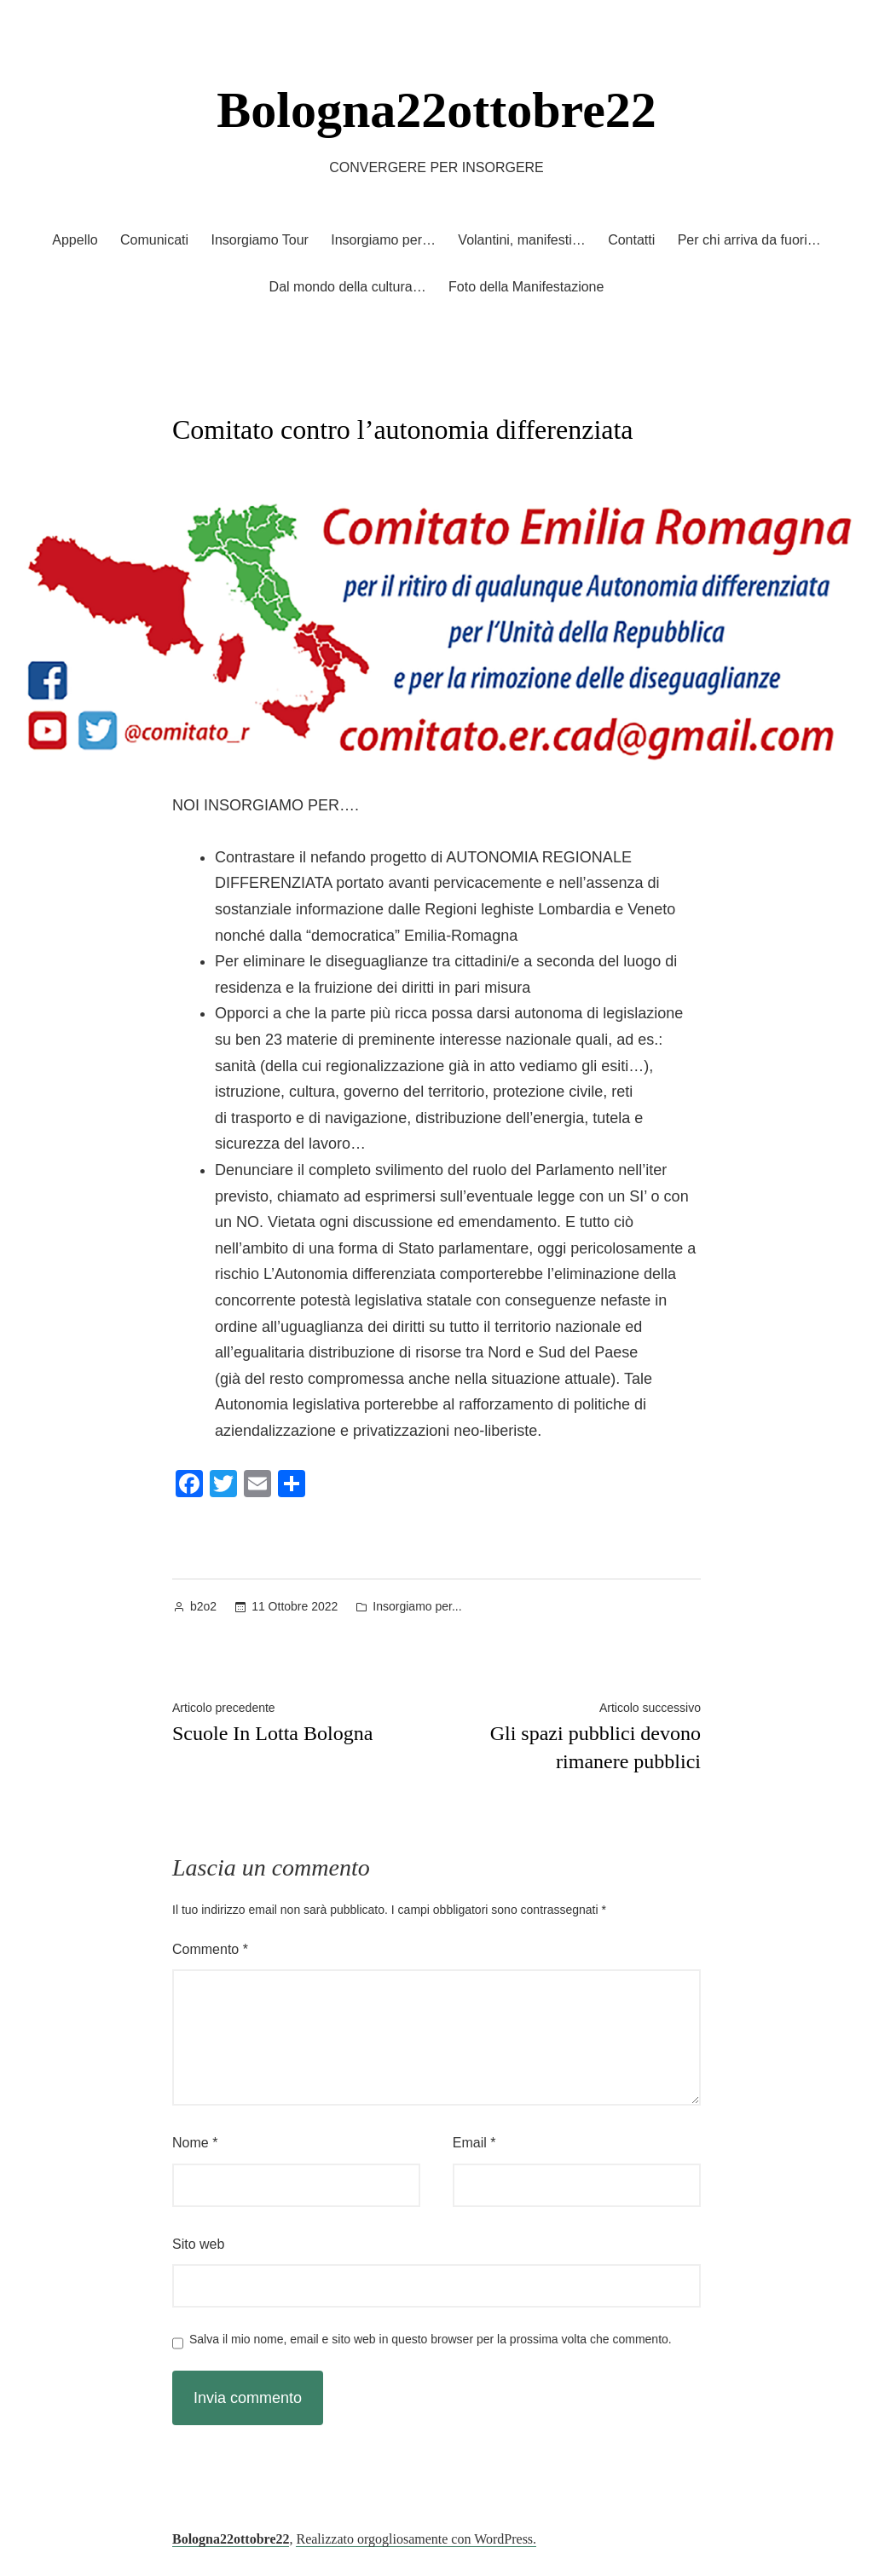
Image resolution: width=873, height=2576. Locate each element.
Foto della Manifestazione (526, 286)
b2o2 (203, 1606)
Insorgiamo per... (417, 1606)
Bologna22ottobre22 (436, 110)
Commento (210, 1949)
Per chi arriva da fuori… (749, 240)
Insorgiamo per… (383, 240)
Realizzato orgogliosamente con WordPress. (416, 2539)
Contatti (631, 240)
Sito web (198, 2244)
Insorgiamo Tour (259, 240)
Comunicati (154, 240)
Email (474, 2142)
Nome (194, 2142)
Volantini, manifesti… (521, 240)
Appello (74, 240)
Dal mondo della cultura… (347, 286)
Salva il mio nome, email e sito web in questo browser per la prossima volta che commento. (430, 2339)
